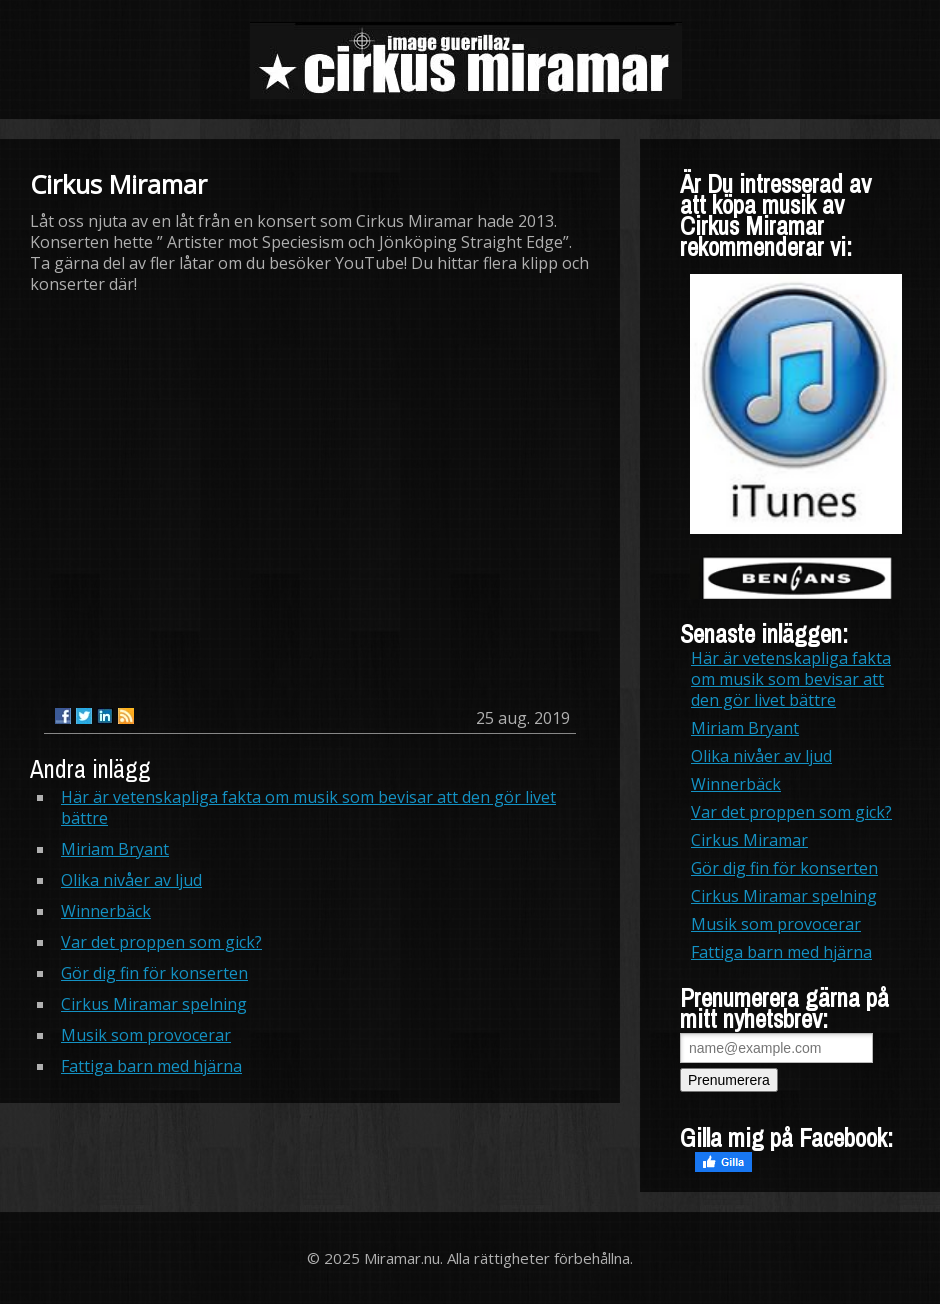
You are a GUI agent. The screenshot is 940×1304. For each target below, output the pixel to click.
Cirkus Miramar (749, 840)
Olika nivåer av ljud (131, 880)
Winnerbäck (106, 911)
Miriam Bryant (115, 849)
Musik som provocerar (146, 1035)
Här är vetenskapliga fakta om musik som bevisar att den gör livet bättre (308, 807)
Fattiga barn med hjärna (151, 1066)
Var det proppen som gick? (161, 942)
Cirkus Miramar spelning (154, 1004)
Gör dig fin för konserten (154, 973)
